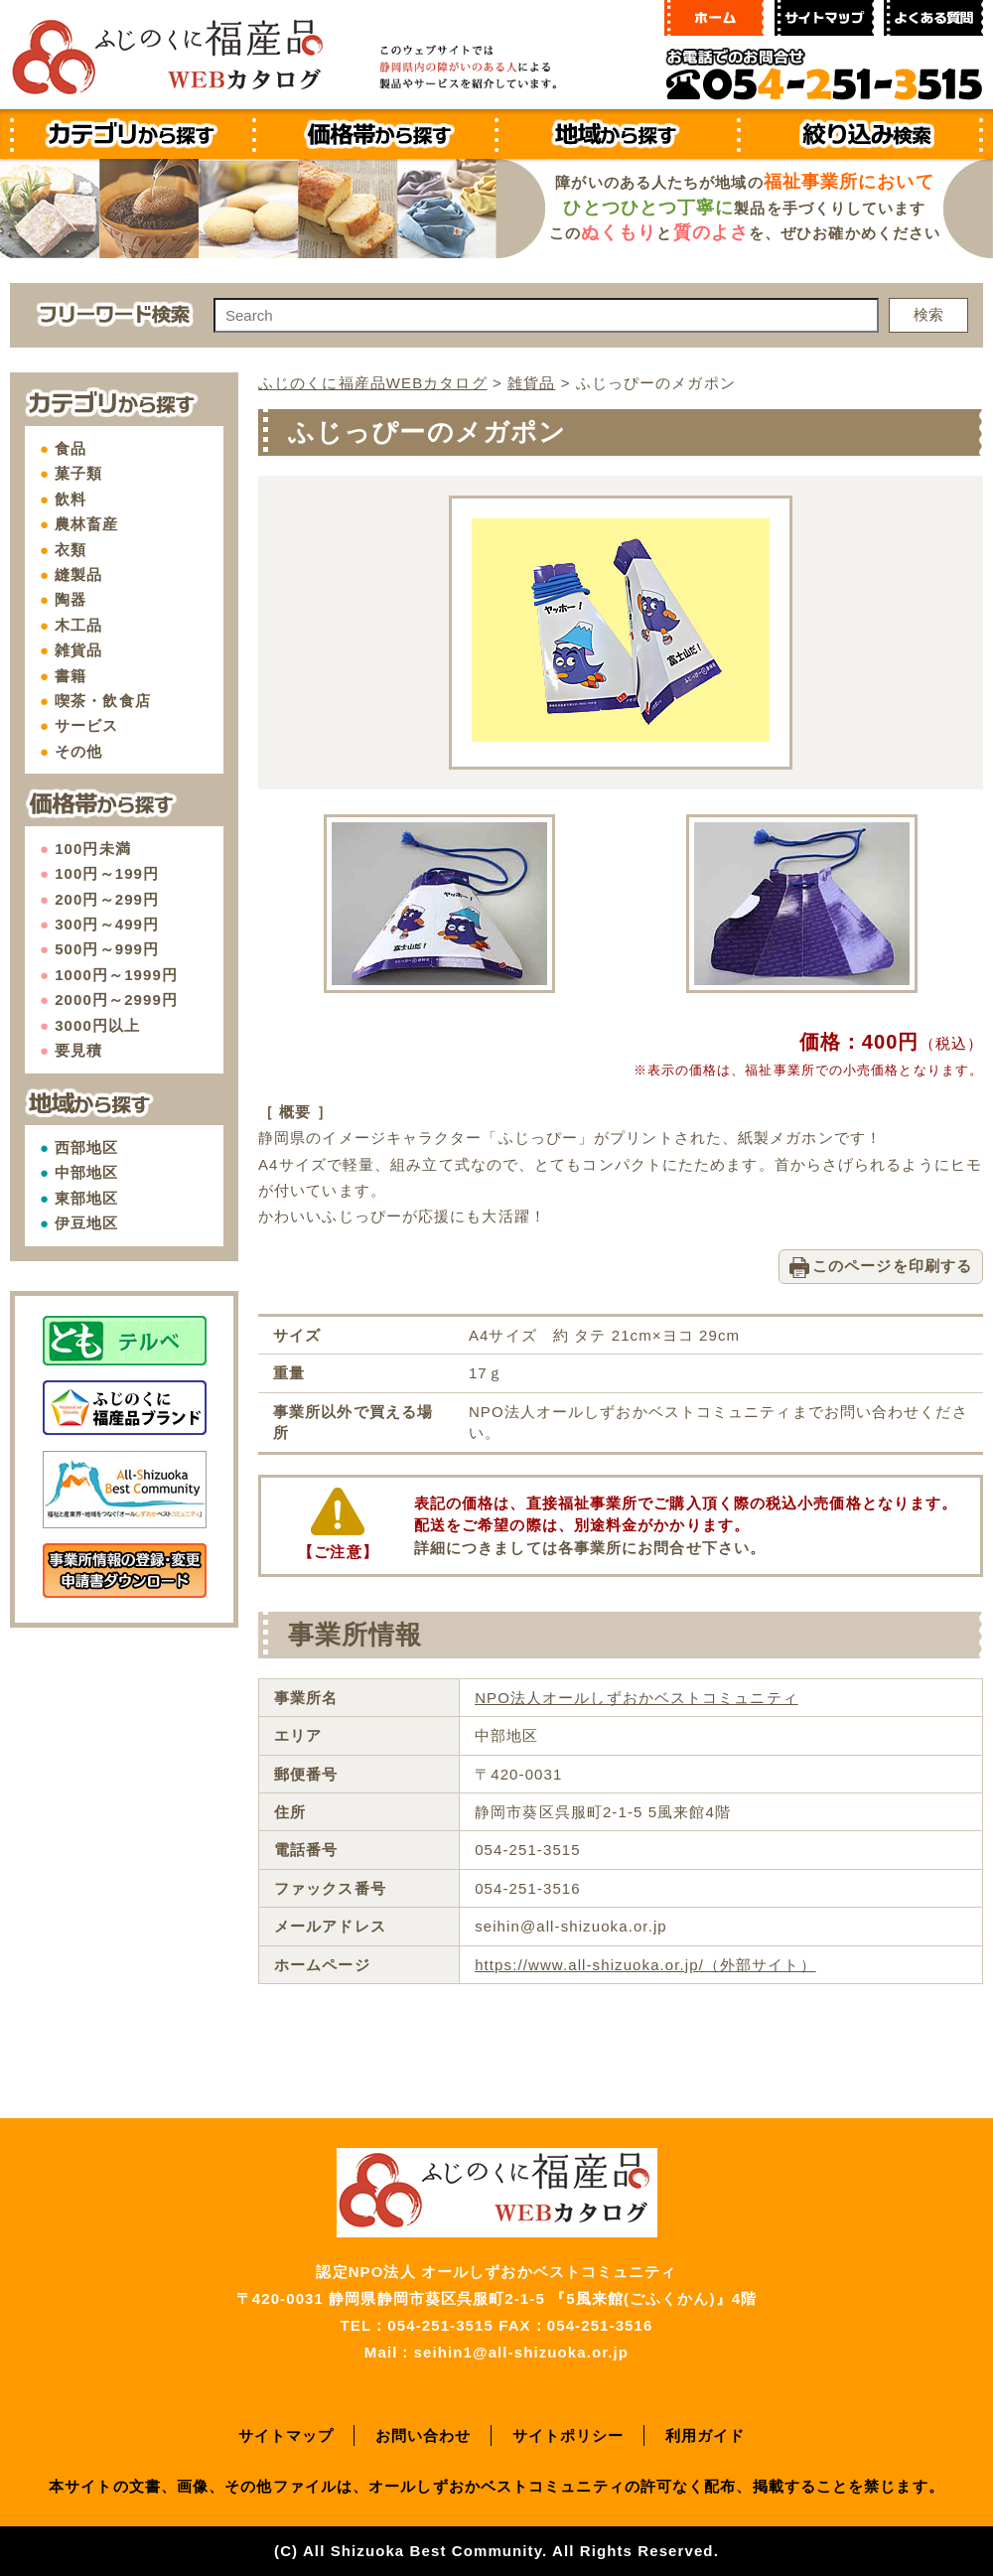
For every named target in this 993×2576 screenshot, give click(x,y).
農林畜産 (86, 523)
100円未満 (93, 848)
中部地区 (86, 1172)
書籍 (70, 675)
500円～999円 (107, 948)
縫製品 (78, 574)
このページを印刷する (892, 1265)
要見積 (78, 1050)
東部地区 (86, 1198)
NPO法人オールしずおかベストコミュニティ (636, 1697)
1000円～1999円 (116, 974)
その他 (78, 751)
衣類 (70, 549)
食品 (70, 448)
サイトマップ (286, 2435)
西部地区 (86, 1147)
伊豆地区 (86, 1223)
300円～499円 (107, 924)
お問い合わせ (423, 2435)
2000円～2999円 (116, 999)
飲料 (70, 499)
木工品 (78, 625)
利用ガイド (705, 2435)
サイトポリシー (568, 2435)
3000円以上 (97, 1025)
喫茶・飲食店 (103, 700)
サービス (86, 725)
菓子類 (78, 473)
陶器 (70, 599)
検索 (928, 314)
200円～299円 (107, 899)
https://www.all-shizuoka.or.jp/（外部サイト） (645, 1964)
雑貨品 (78, 650)
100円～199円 (107, 873)
